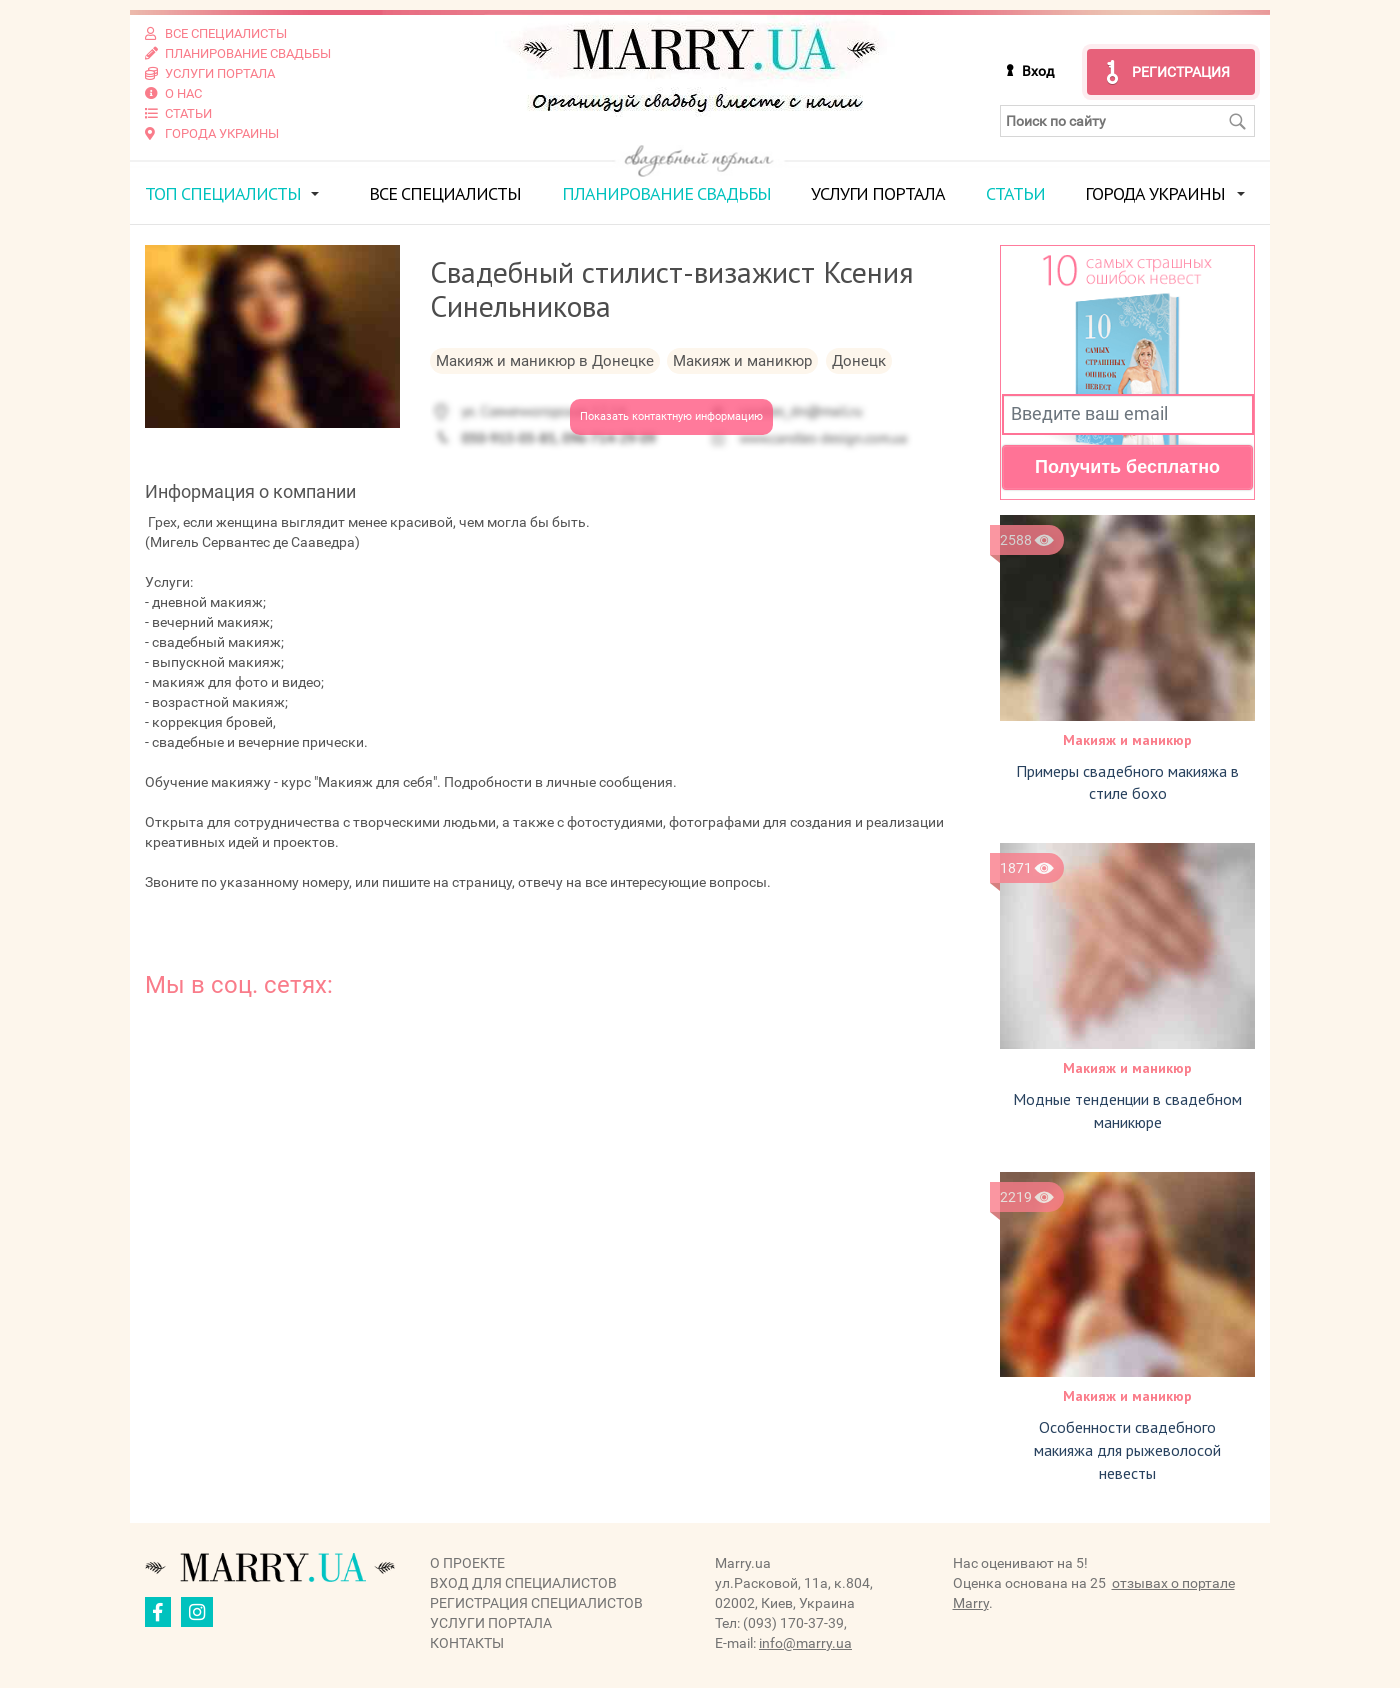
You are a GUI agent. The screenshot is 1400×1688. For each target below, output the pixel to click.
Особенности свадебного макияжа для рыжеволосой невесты (1127, 1450)
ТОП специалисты (223, 193)
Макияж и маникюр (1127, 740)
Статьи (1015, 193)
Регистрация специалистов (536, 1603)
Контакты (467, 1643)
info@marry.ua (805, 1643)
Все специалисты (445, 193)
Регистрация (1181, 72)
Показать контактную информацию (671, 416)
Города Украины (1155, 193)
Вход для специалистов (523, 1583)
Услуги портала (878, 193)
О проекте (467, 1563)
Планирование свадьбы (666, 193)
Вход (1038, 71)
